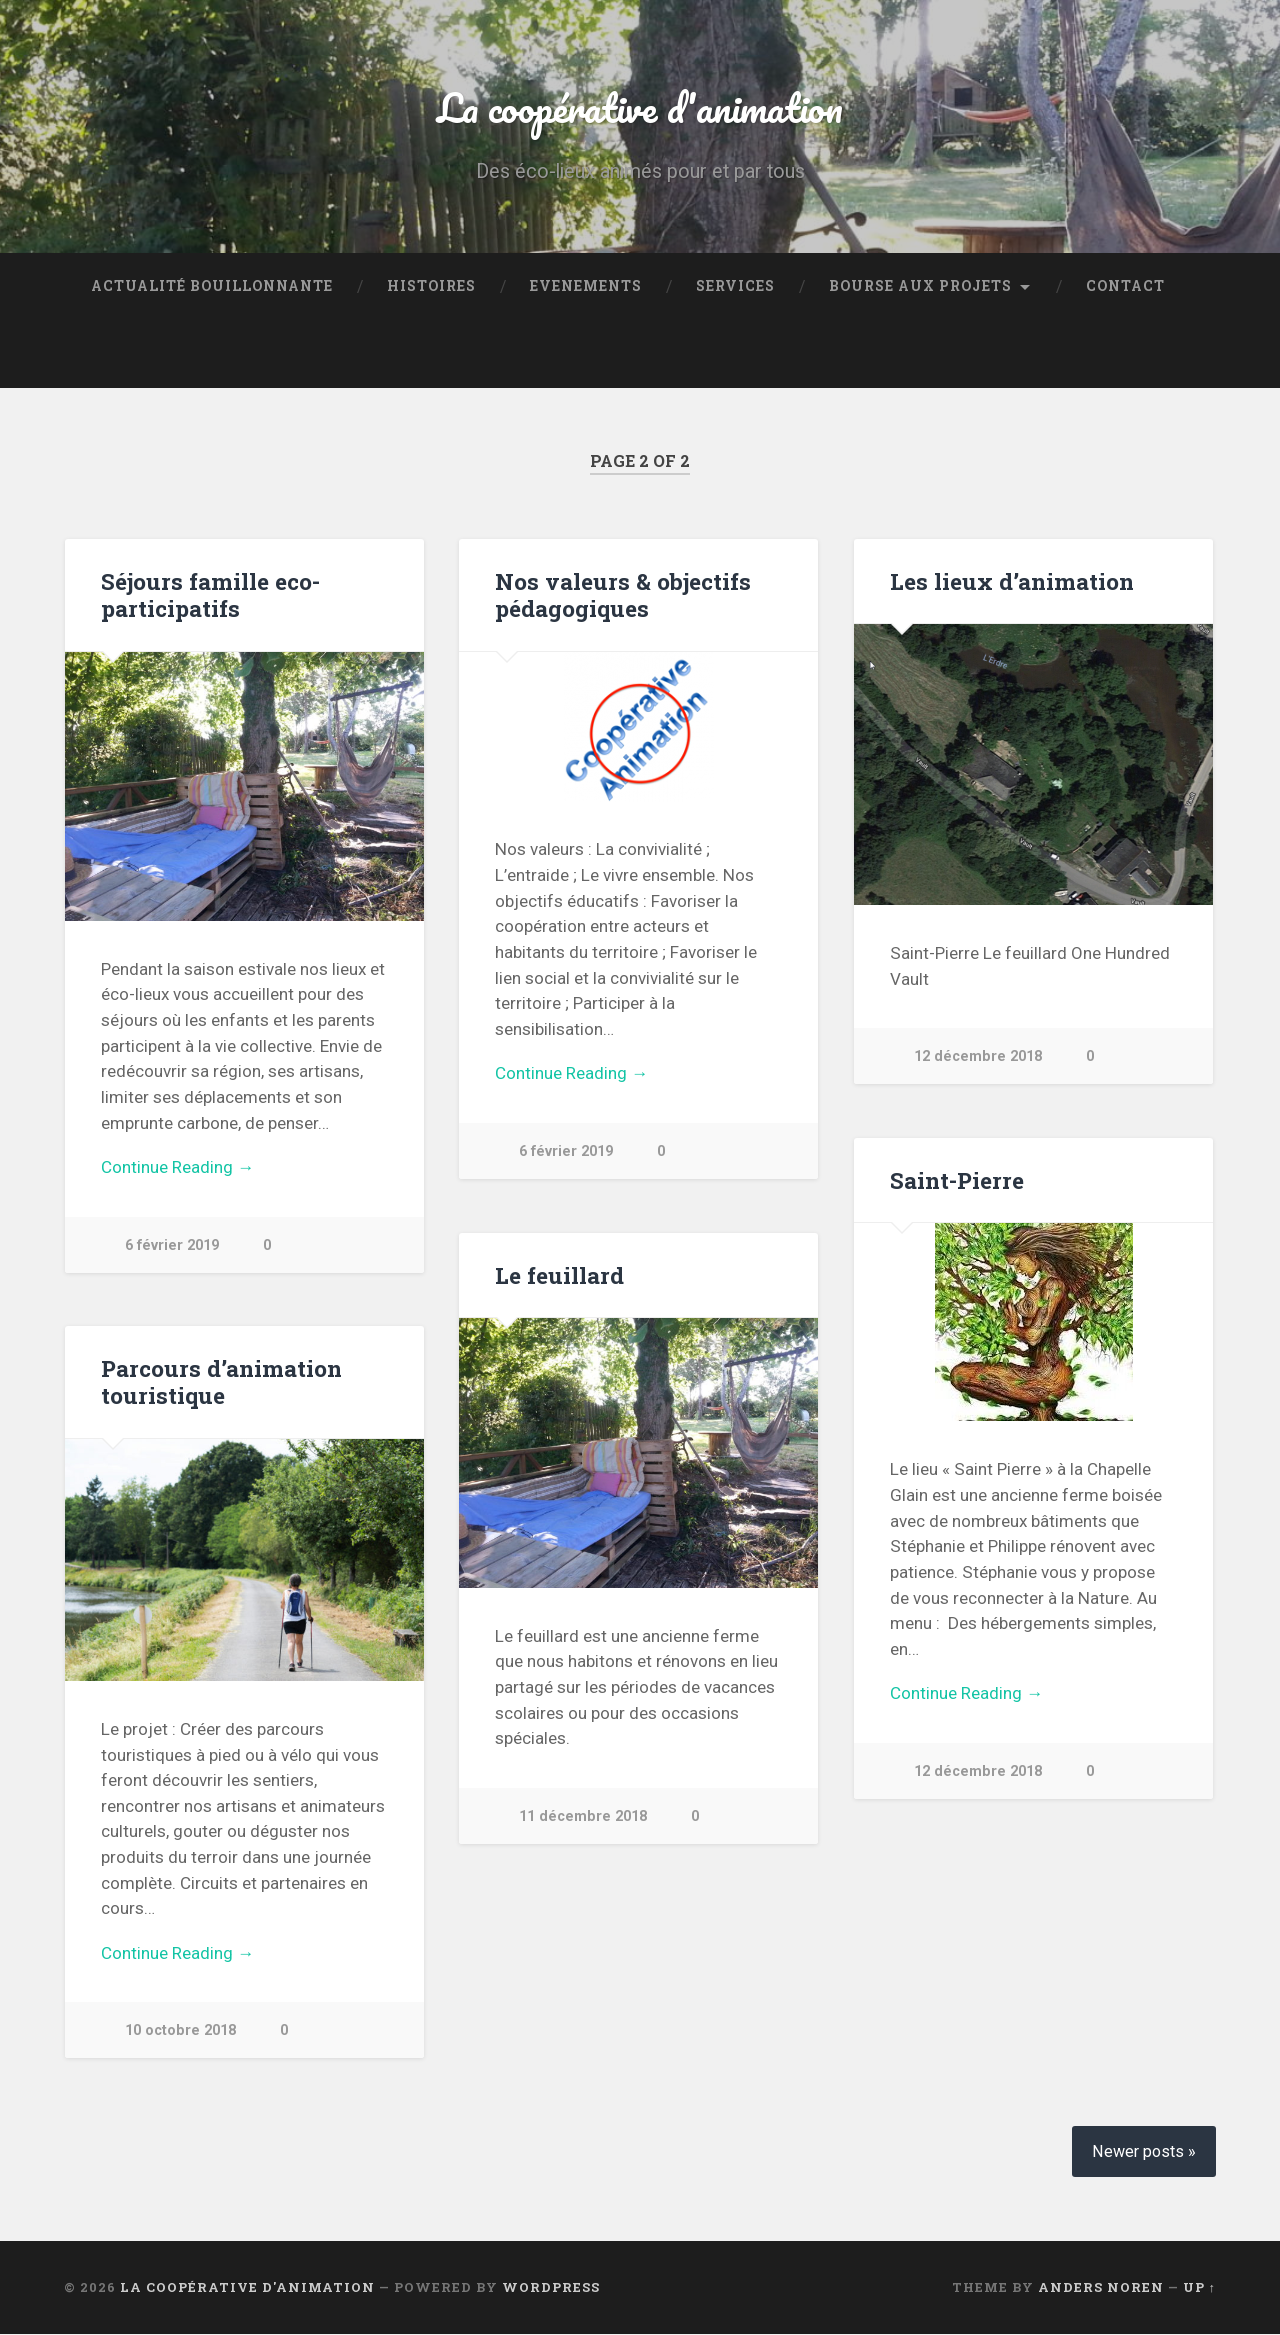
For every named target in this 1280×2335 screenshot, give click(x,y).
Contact (1125, 286)
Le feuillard (559, 1275)
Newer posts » (1144, 2152)
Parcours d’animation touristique (221, 1381)
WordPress (551, 2288)
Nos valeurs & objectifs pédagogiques (621, 594)
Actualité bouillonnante (212, 286)
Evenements (586, 286)
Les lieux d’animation (1011, 581)
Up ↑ (1199, 2288)
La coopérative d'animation (640, 105)
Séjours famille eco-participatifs (210, 594)
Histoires (431, 286)
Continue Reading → (177, 1168)
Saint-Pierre (957, 1180)
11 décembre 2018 (583, 1817)
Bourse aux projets (920, 286)
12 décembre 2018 (978, 1057)
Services (735, 286)
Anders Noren (1101, 2288)
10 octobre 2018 (180, 2031)
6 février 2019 (172, 1245)
